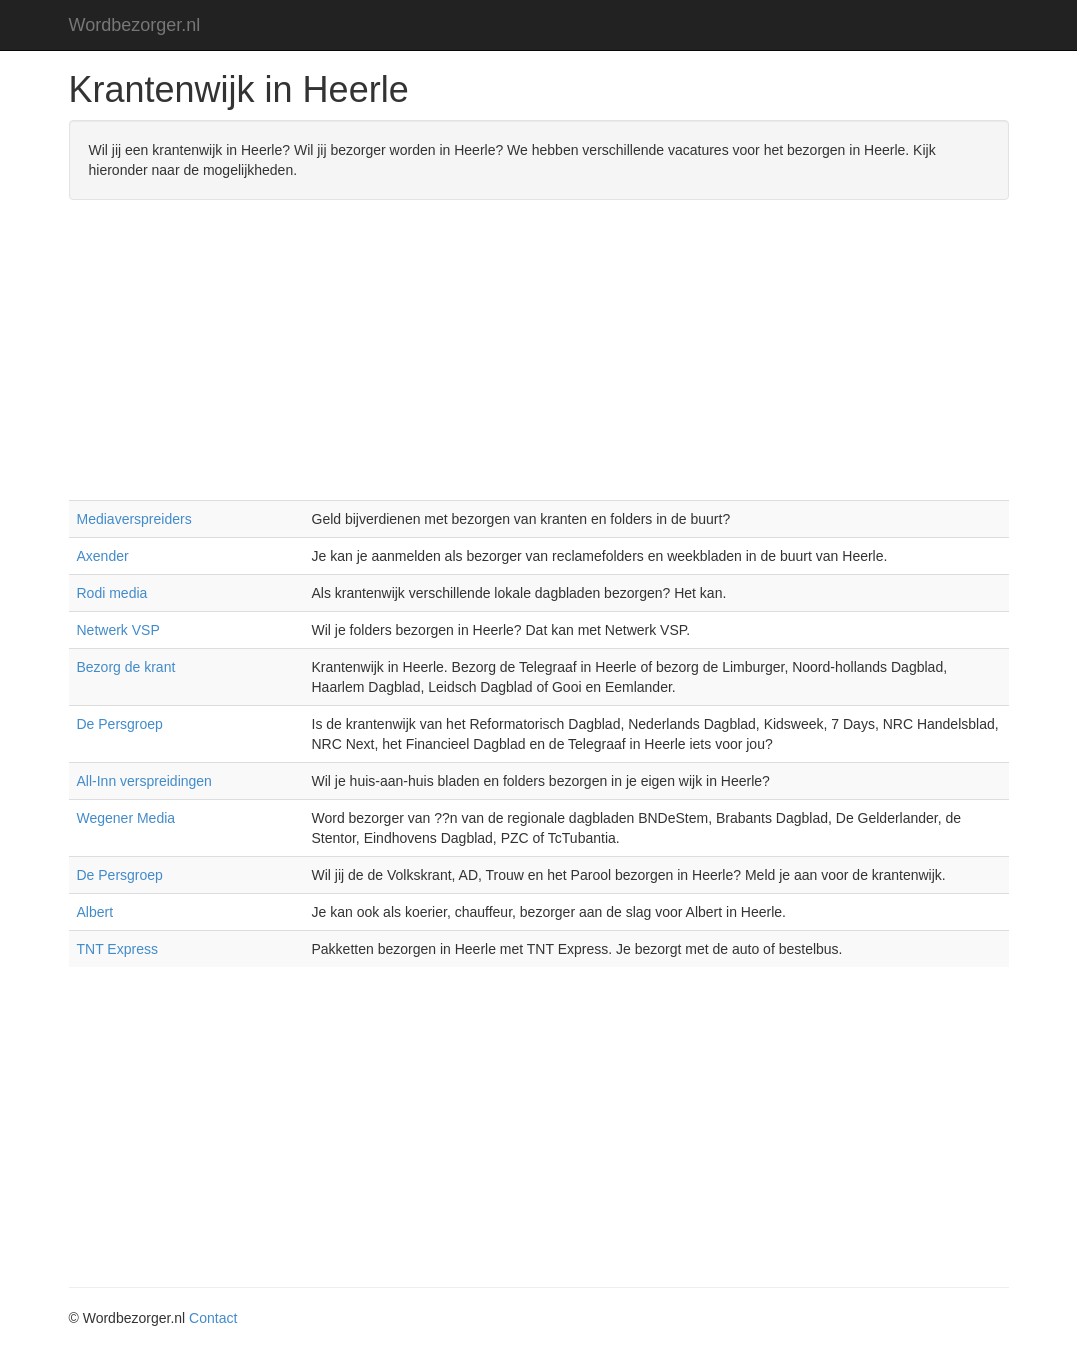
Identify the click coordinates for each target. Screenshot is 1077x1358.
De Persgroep (120, 724)
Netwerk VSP (118, 630)
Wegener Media (126, 818)
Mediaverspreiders (134, 519)
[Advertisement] (539, 360)
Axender (103, 556)
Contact (213, 1318)
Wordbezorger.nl (135, 25)
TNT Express (117, 949)
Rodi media (112, 593)
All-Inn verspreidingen (144, 781)
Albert (95, 912)
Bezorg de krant (126, 667)
